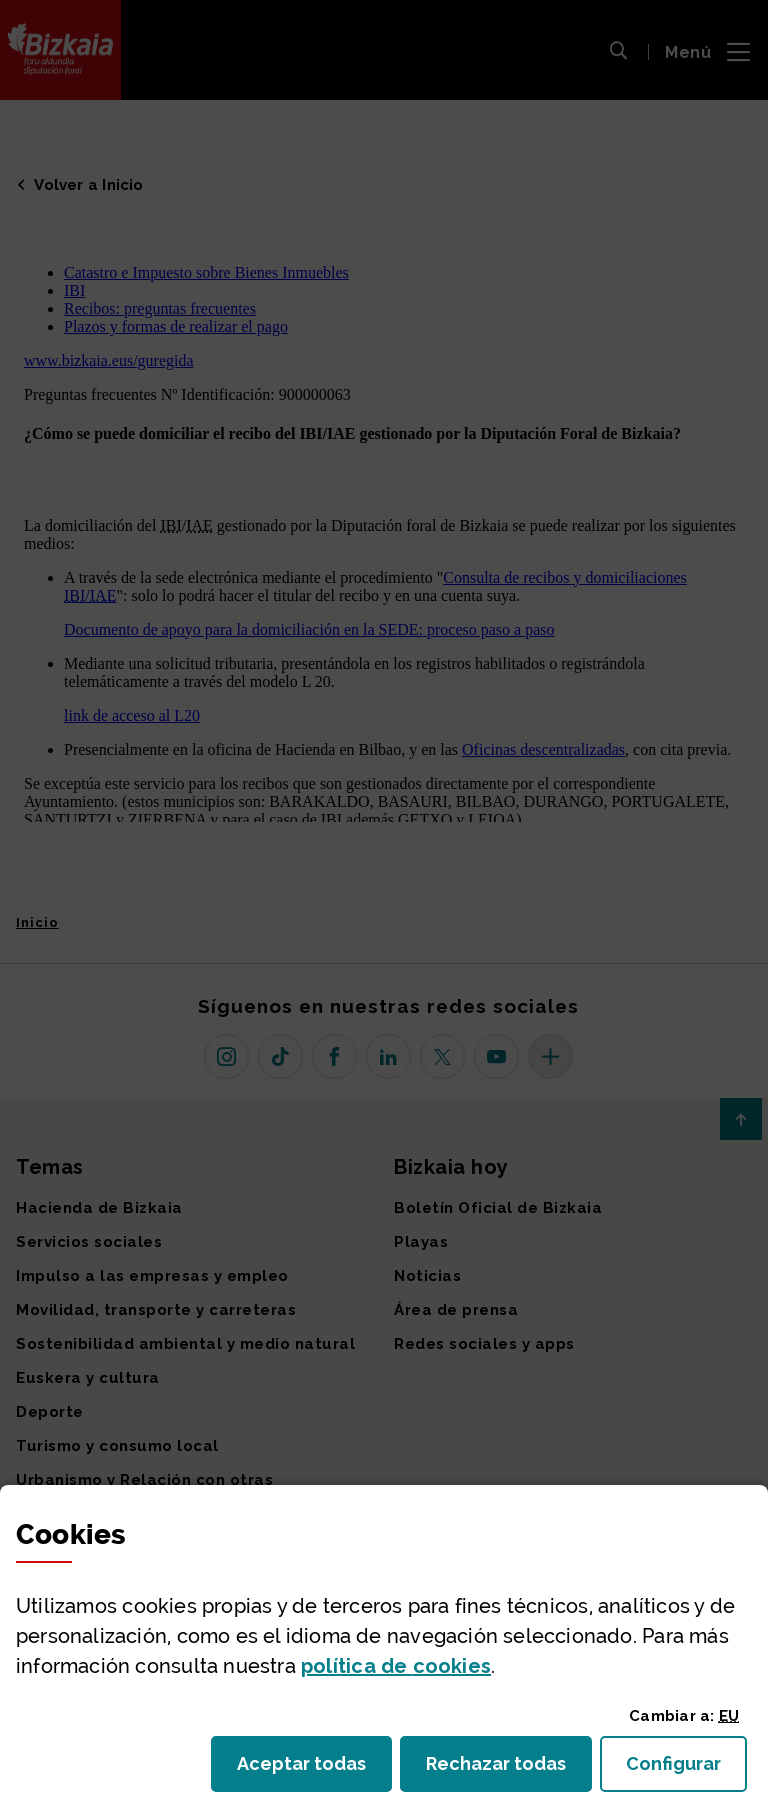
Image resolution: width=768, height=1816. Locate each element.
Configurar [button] (686, 1769)
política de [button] (396, 1666)
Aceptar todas (314, 1769)
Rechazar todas (509, 1769)
